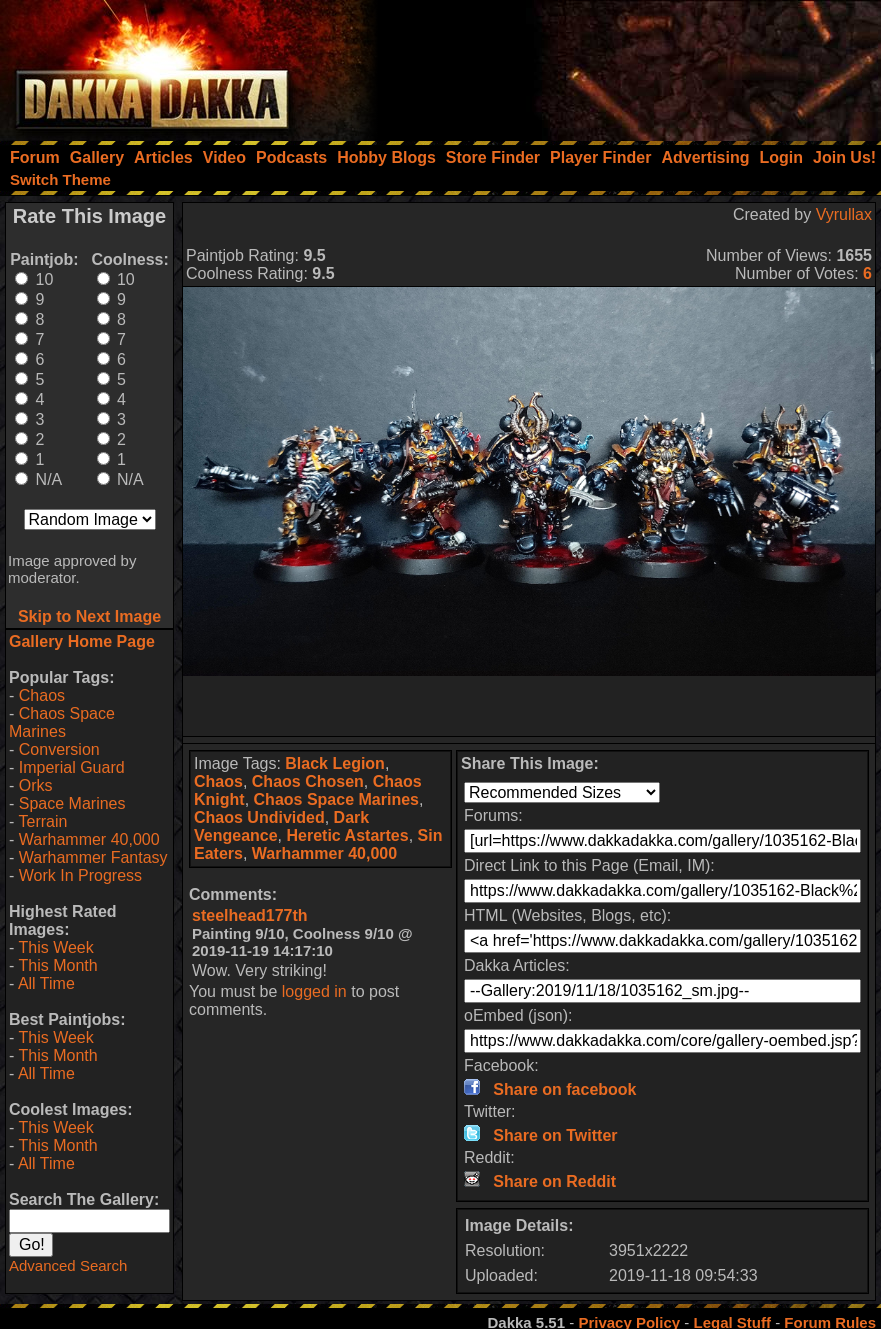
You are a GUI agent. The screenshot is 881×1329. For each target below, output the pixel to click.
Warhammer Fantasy (93, 857)
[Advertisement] (612, 65)
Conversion (59, 749)
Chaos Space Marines (62, 722)
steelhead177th (250, 915)
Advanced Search (68, 1265)
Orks (36, 785)
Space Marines (72, 803)
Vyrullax (844, 214)
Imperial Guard (72, 767)
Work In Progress (80, 875)
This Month (57, 965)
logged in (314, 991)
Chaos (42, 695)
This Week (55, 947)
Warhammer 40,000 (89, 839)
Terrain (42, 821)
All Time (46, 983)
